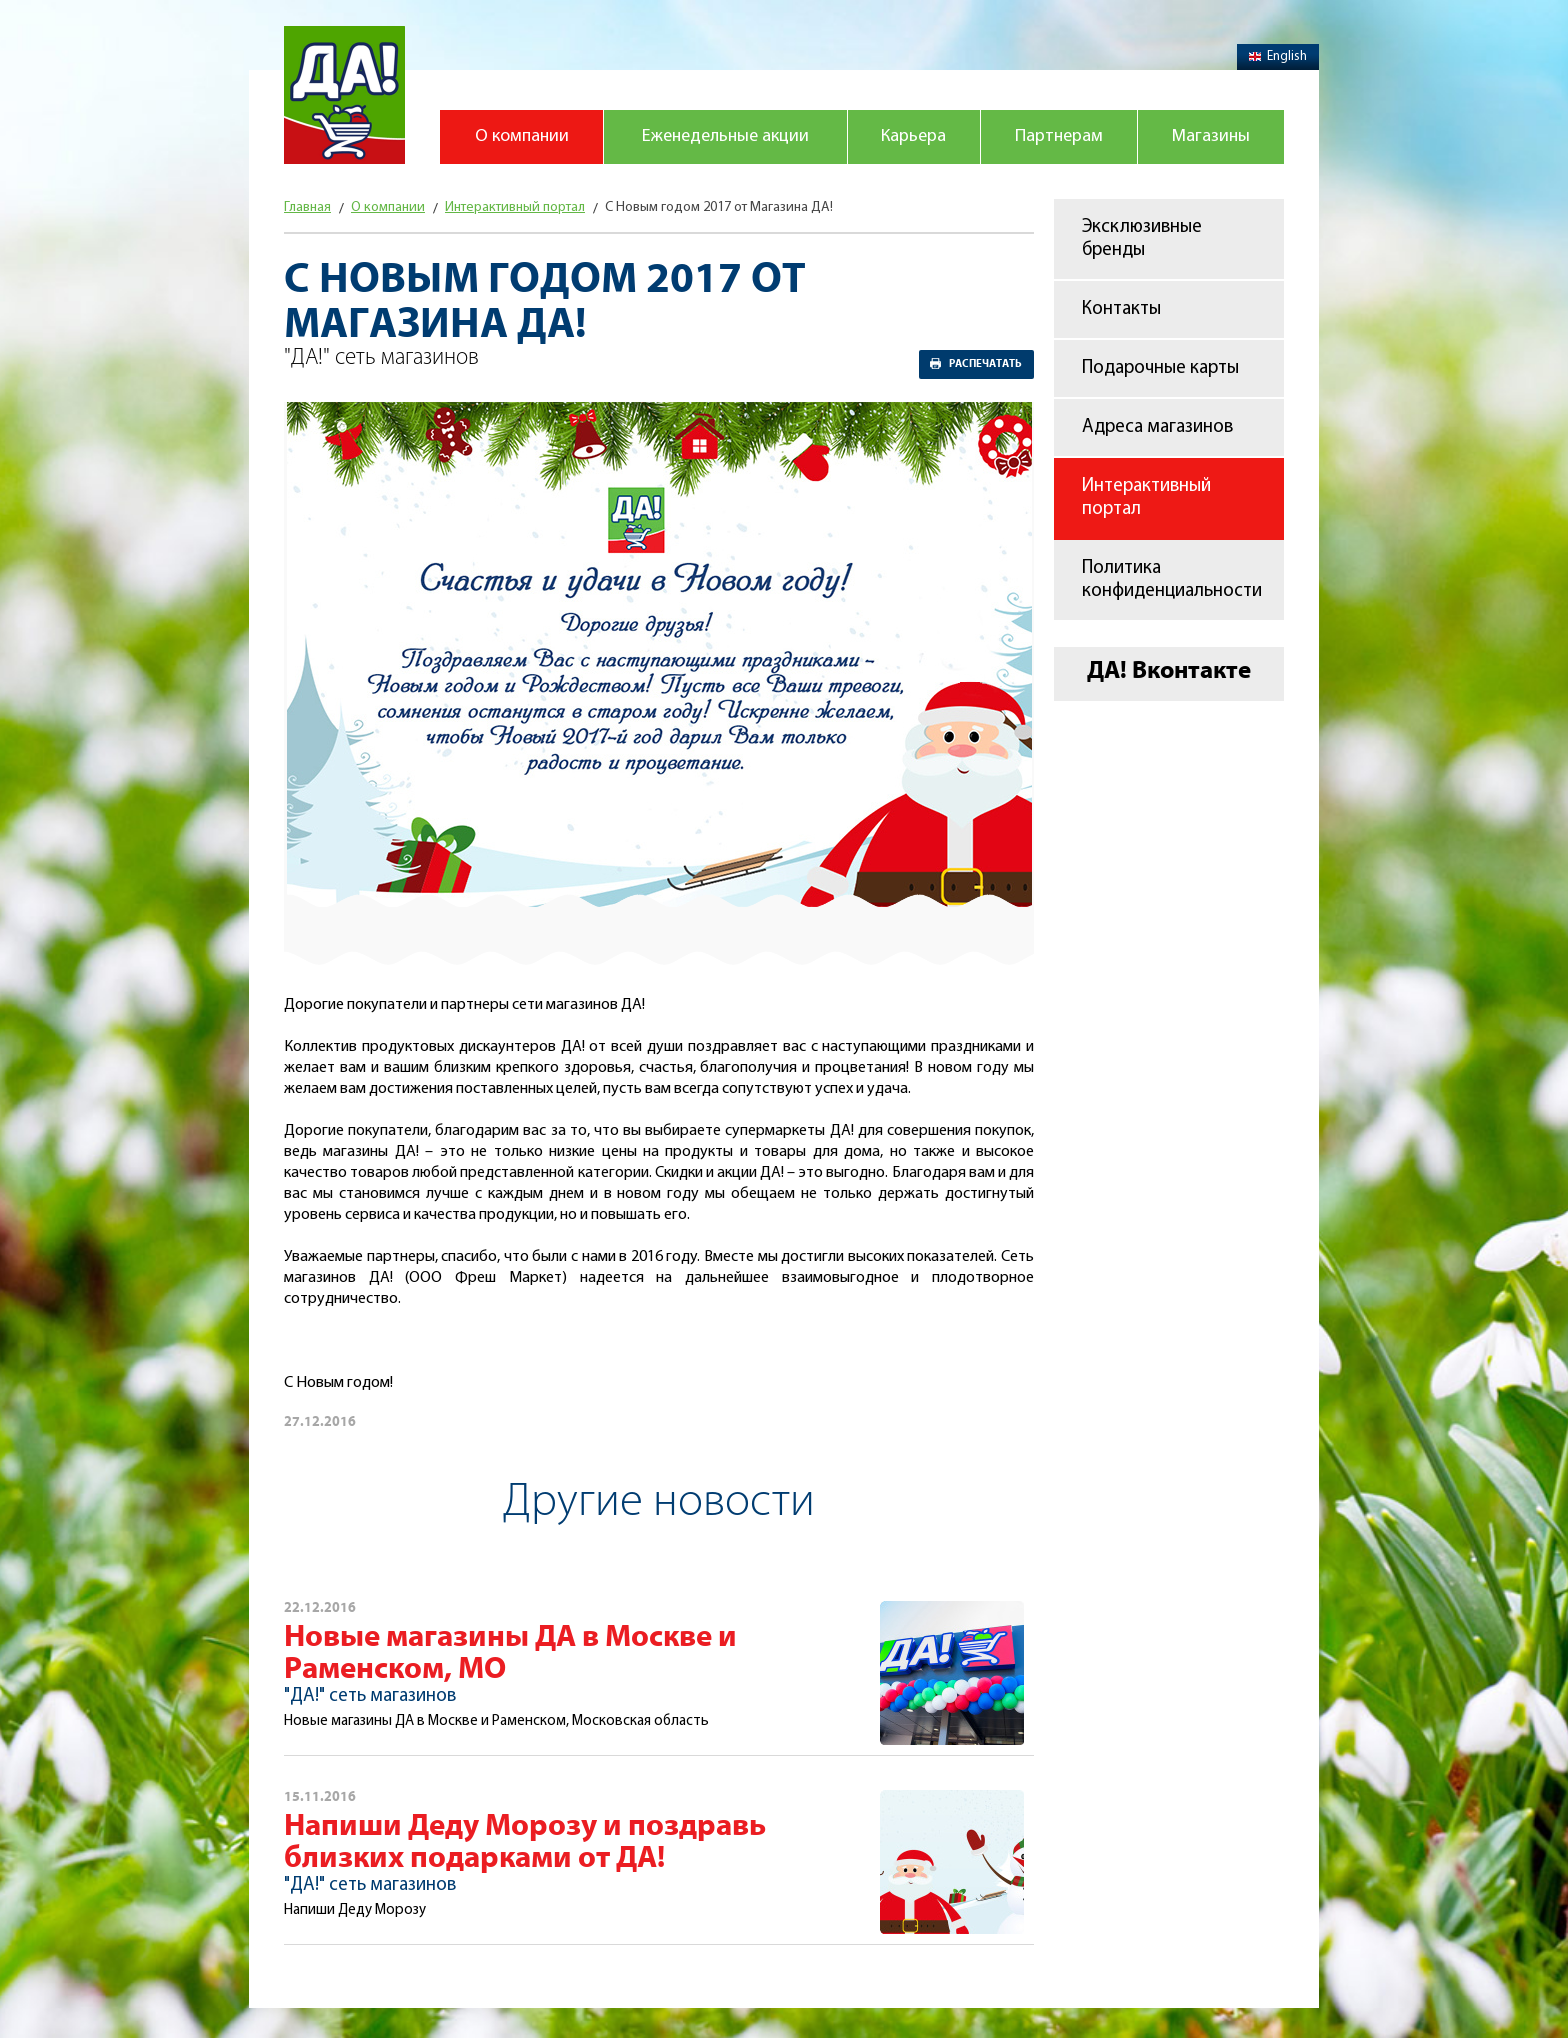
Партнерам (1059, 136)
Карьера (913, 136)
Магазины (1211, 136)
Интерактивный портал (1146, 498)
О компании (522, 136)
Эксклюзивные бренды (1142, 239)
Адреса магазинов (1157, 427)
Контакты (1121, 309)
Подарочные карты (1160, 368)
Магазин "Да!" (344, 95)
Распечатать (985, 364)
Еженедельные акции (725, 136)
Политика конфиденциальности (1172, 580)
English (1278, 56)
